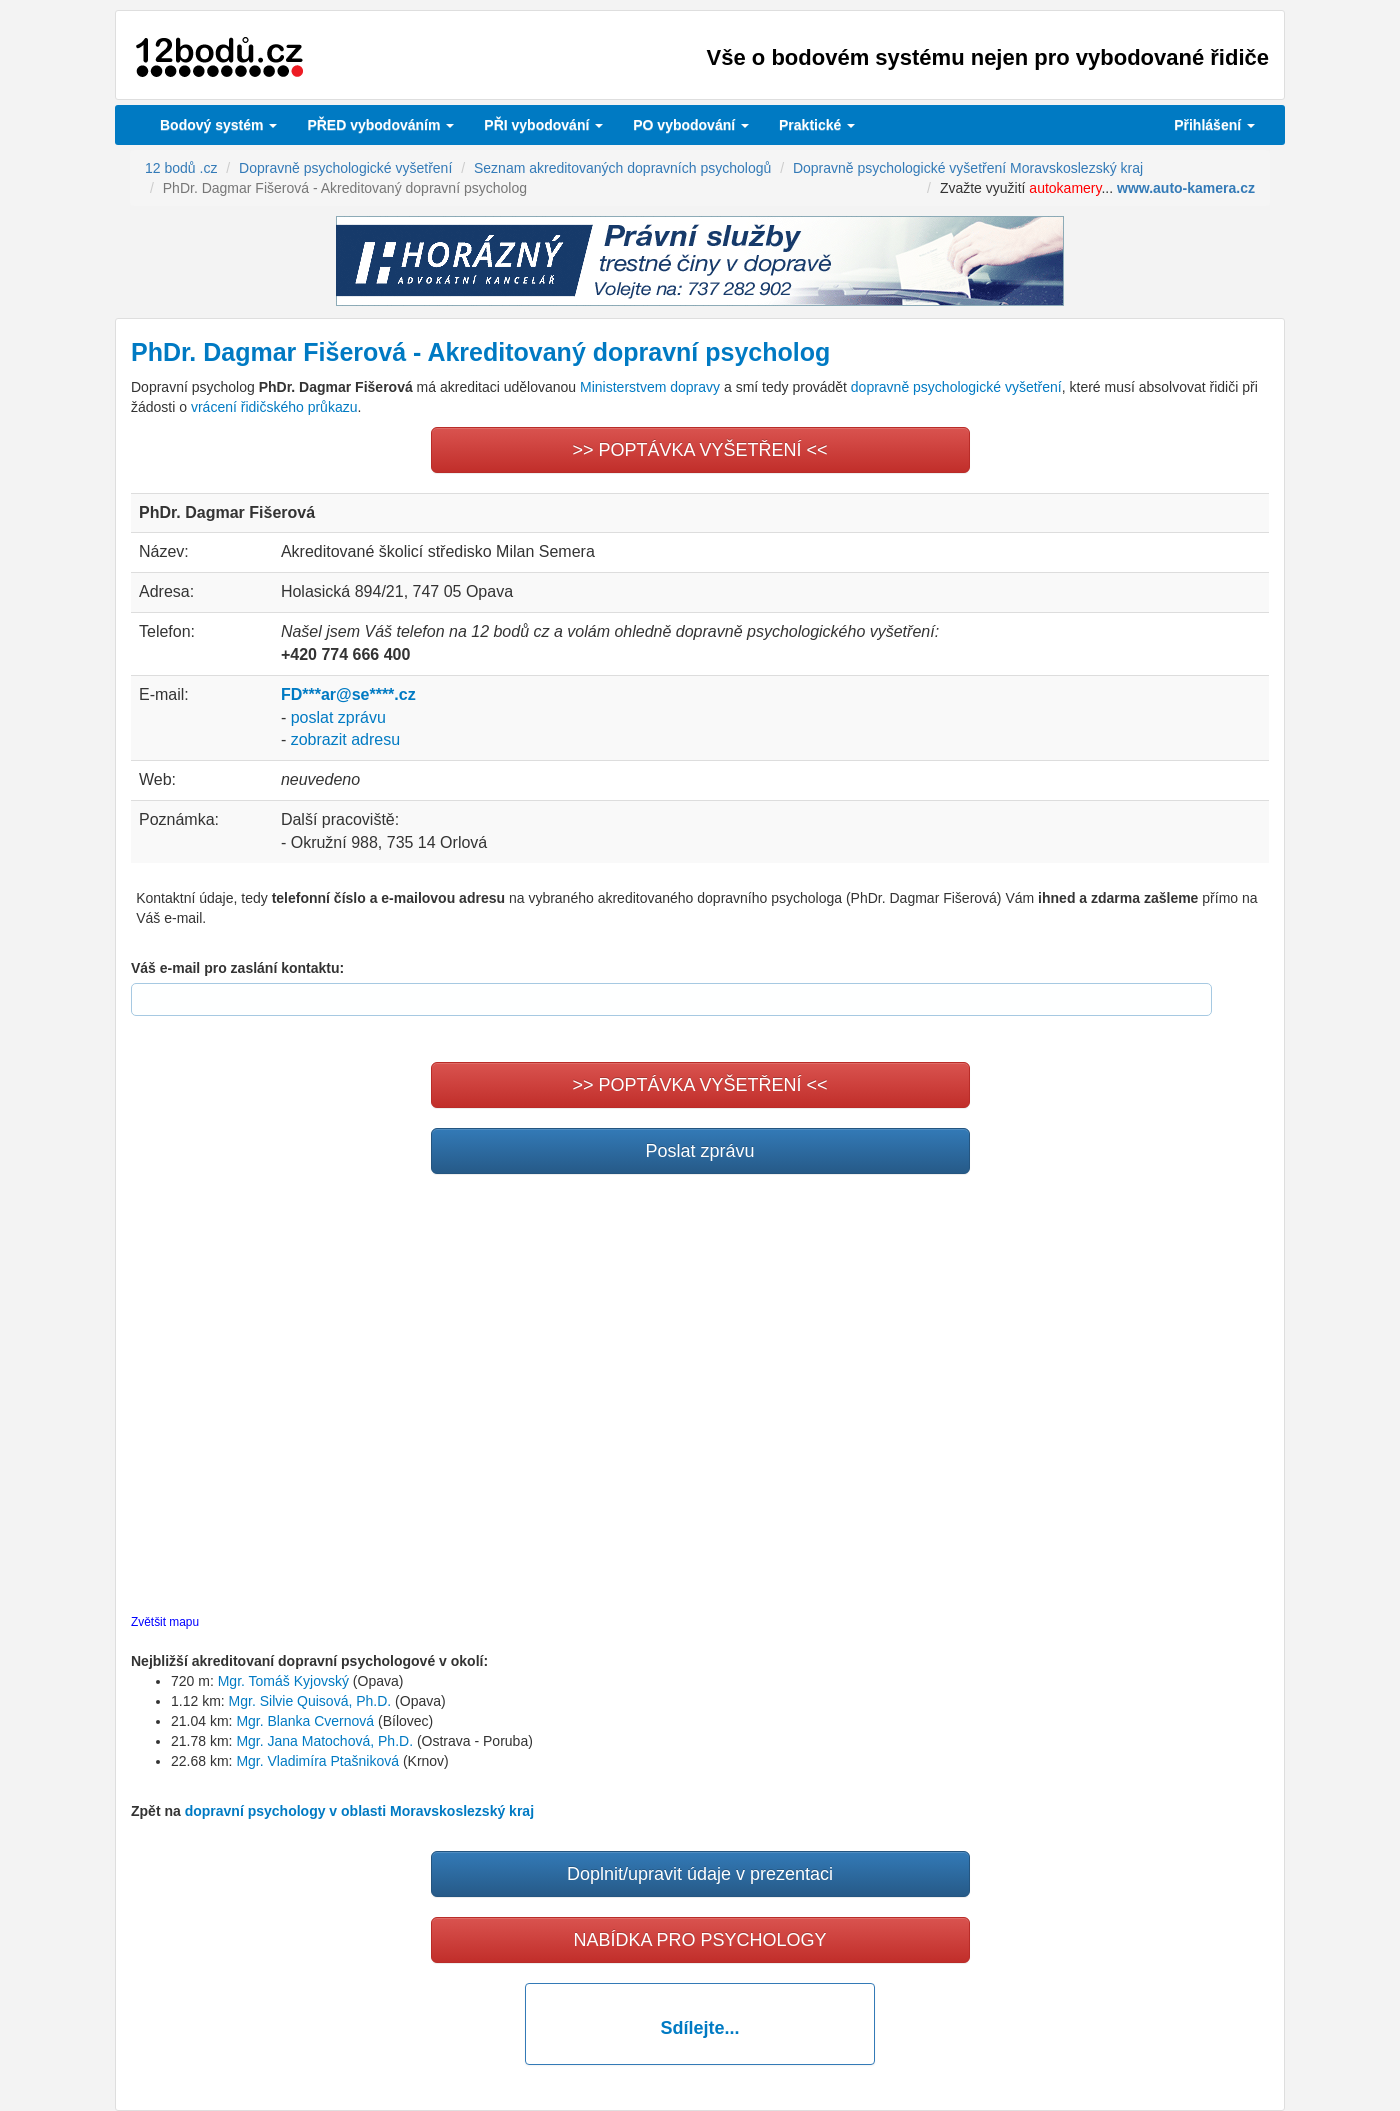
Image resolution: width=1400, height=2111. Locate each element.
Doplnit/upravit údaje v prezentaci (700, 1874)
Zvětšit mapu (165, 1622)
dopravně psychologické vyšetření (956, 387)
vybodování (543, 125)
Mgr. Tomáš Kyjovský (283, 1681)
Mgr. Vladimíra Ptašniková (317, 1761)
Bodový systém (218, 125)
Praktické (817, 125)
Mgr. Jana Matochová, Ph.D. (324, 1741)
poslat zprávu (338, 717)
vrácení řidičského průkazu (274, 407)
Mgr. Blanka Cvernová (305, 1721)
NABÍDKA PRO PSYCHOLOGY (699, 1940)
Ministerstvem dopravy (650, 387)
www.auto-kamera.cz (1186, 188)
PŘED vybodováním (380, 125)
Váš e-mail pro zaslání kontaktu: (237, 968)
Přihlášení (1214, 125)
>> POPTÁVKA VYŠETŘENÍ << (699, 450)
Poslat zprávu (699, 1151)
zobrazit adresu (345, 739)
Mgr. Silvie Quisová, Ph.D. (310, 1701)
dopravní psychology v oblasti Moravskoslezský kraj (359, 1811)
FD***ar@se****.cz (348, 694)
